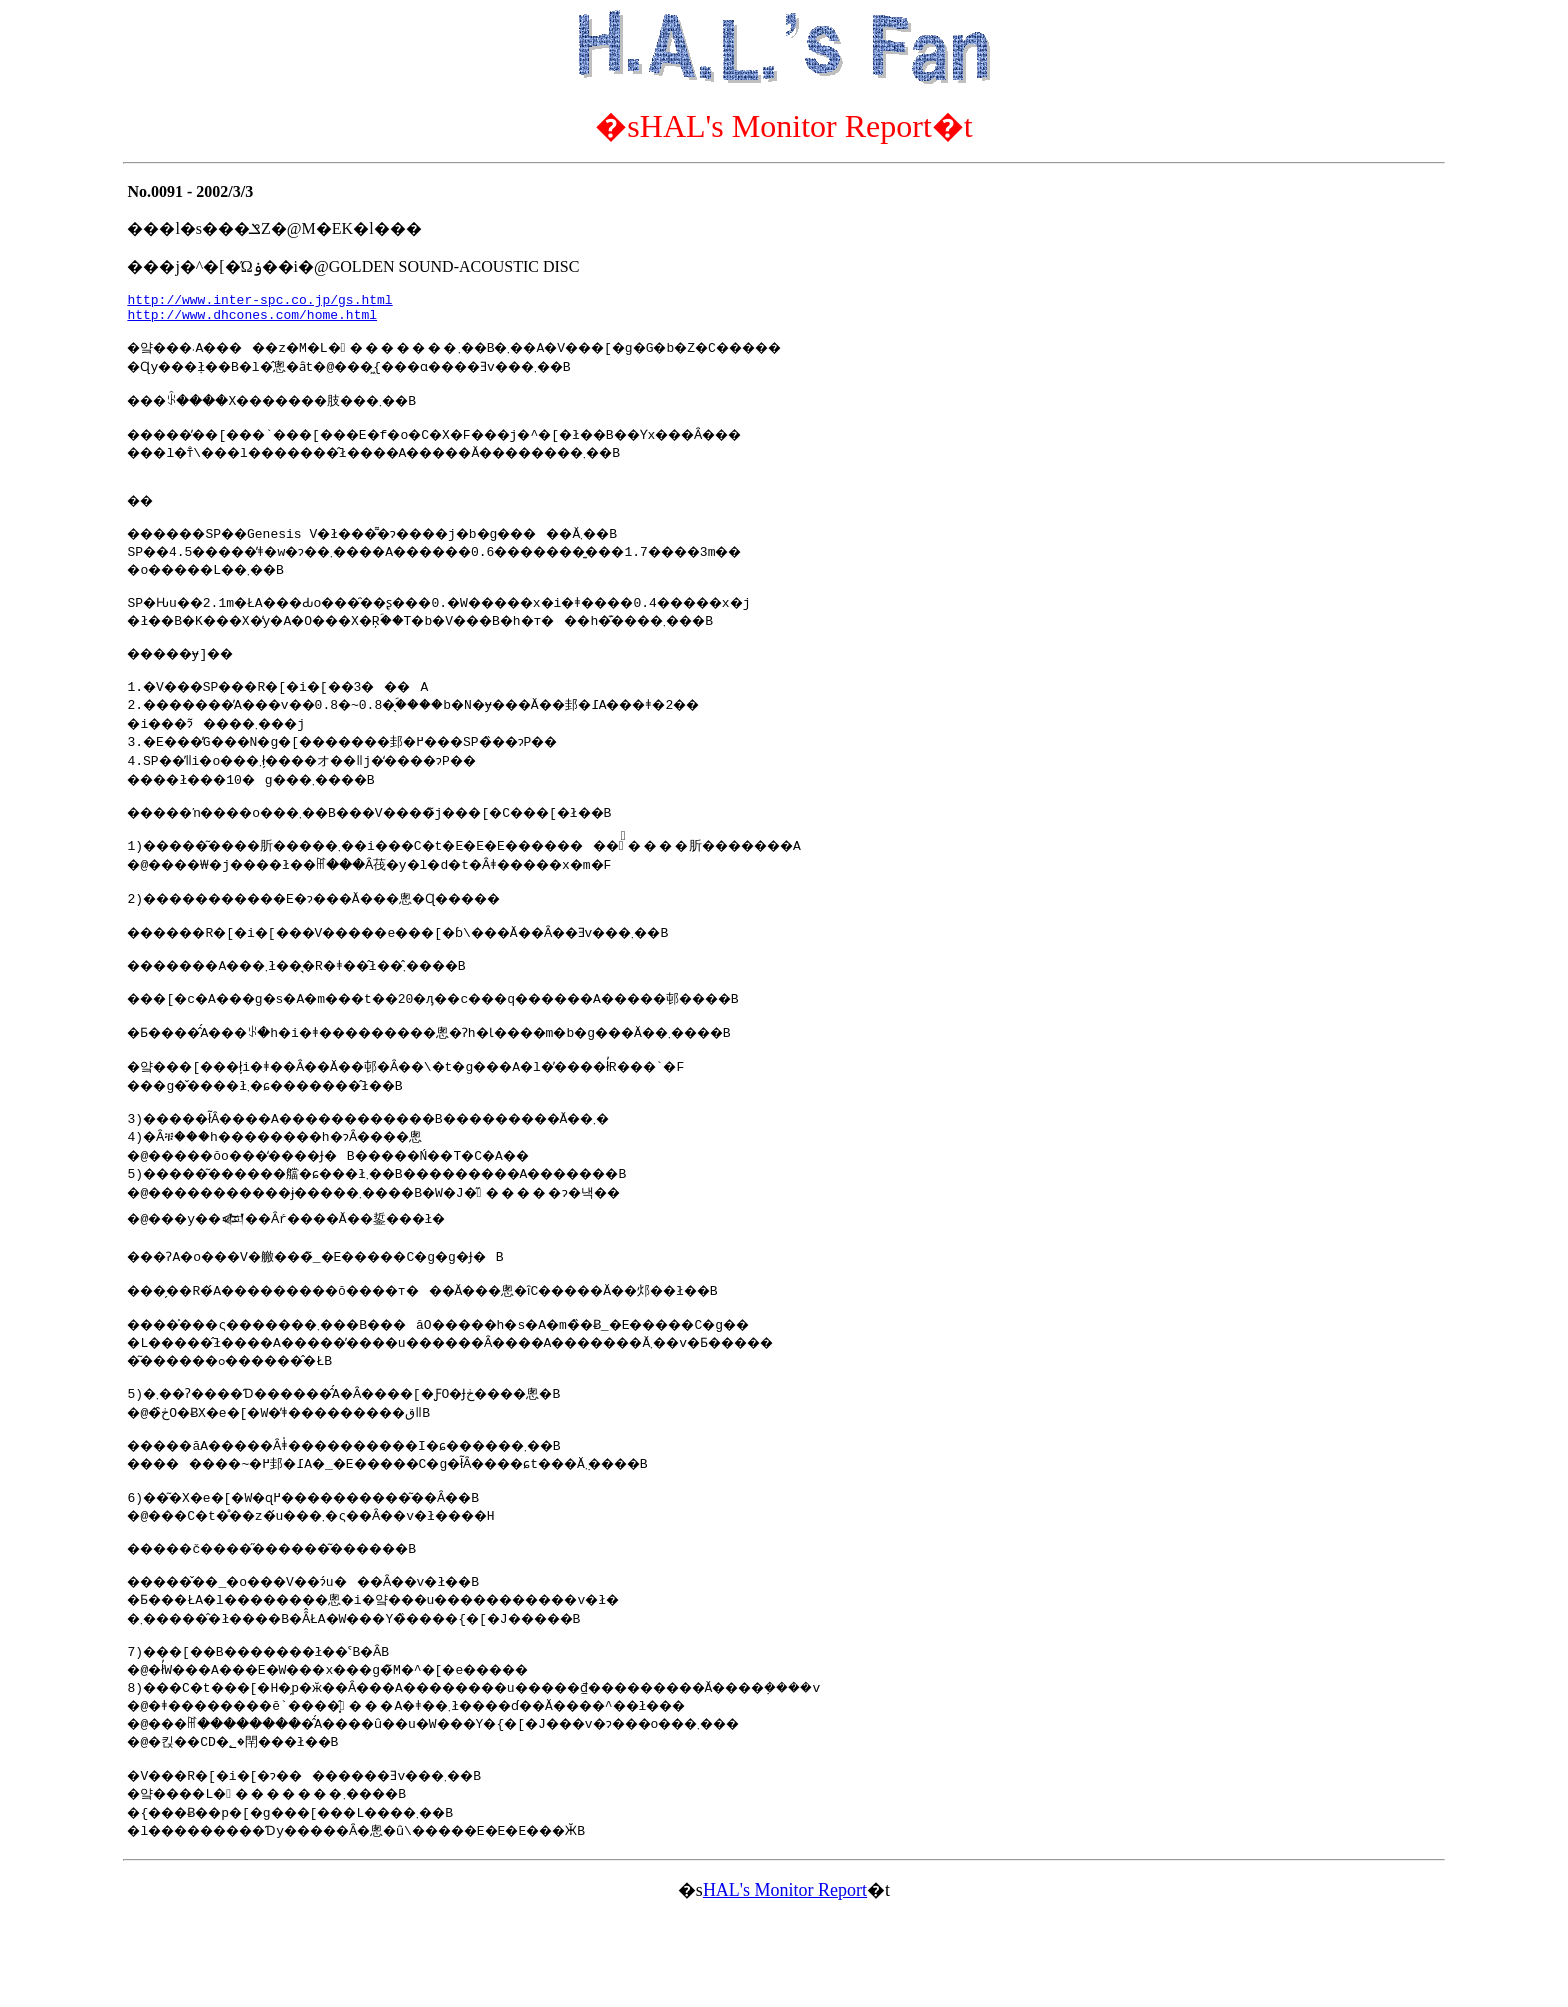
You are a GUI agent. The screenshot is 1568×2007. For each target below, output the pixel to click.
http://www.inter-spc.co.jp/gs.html (259, 302)
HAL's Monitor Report (785, 1980)
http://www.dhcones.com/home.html (252, 320)
